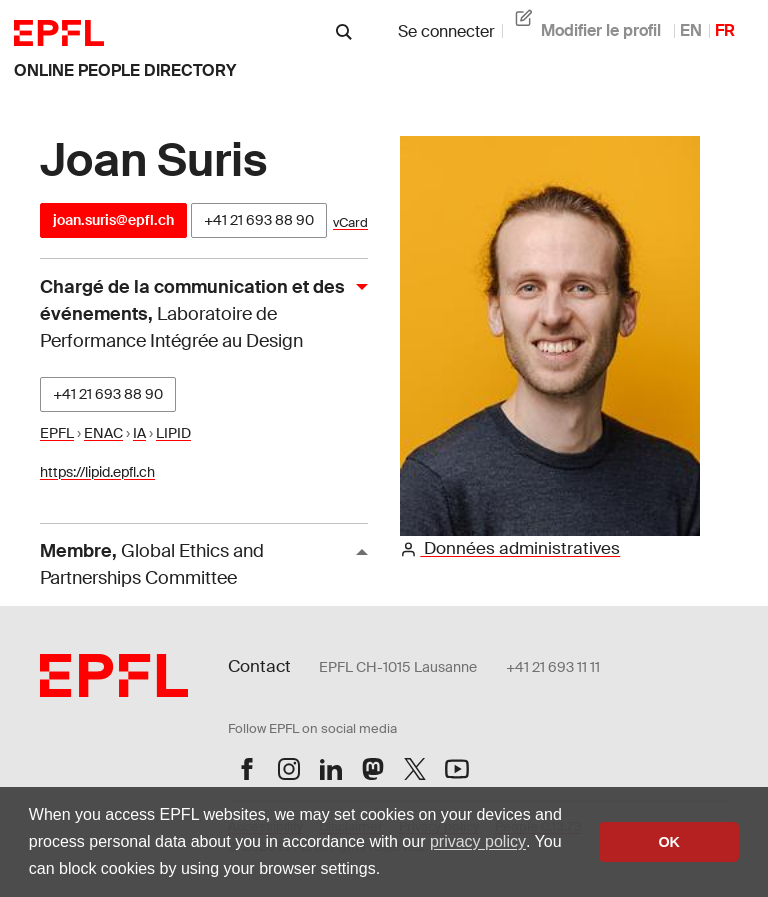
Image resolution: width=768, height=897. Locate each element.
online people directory (125, 70)
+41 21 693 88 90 (259, 220)
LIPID (173, 433)
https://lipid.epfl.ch (97, 472)
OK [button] (669, 842)
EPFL (57, 433)
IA (139, 433)
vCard (350, 222)
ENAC (103, 433)
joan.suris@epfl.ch (113, 220)
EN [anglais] (691, 30)
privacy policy (478, 841)
